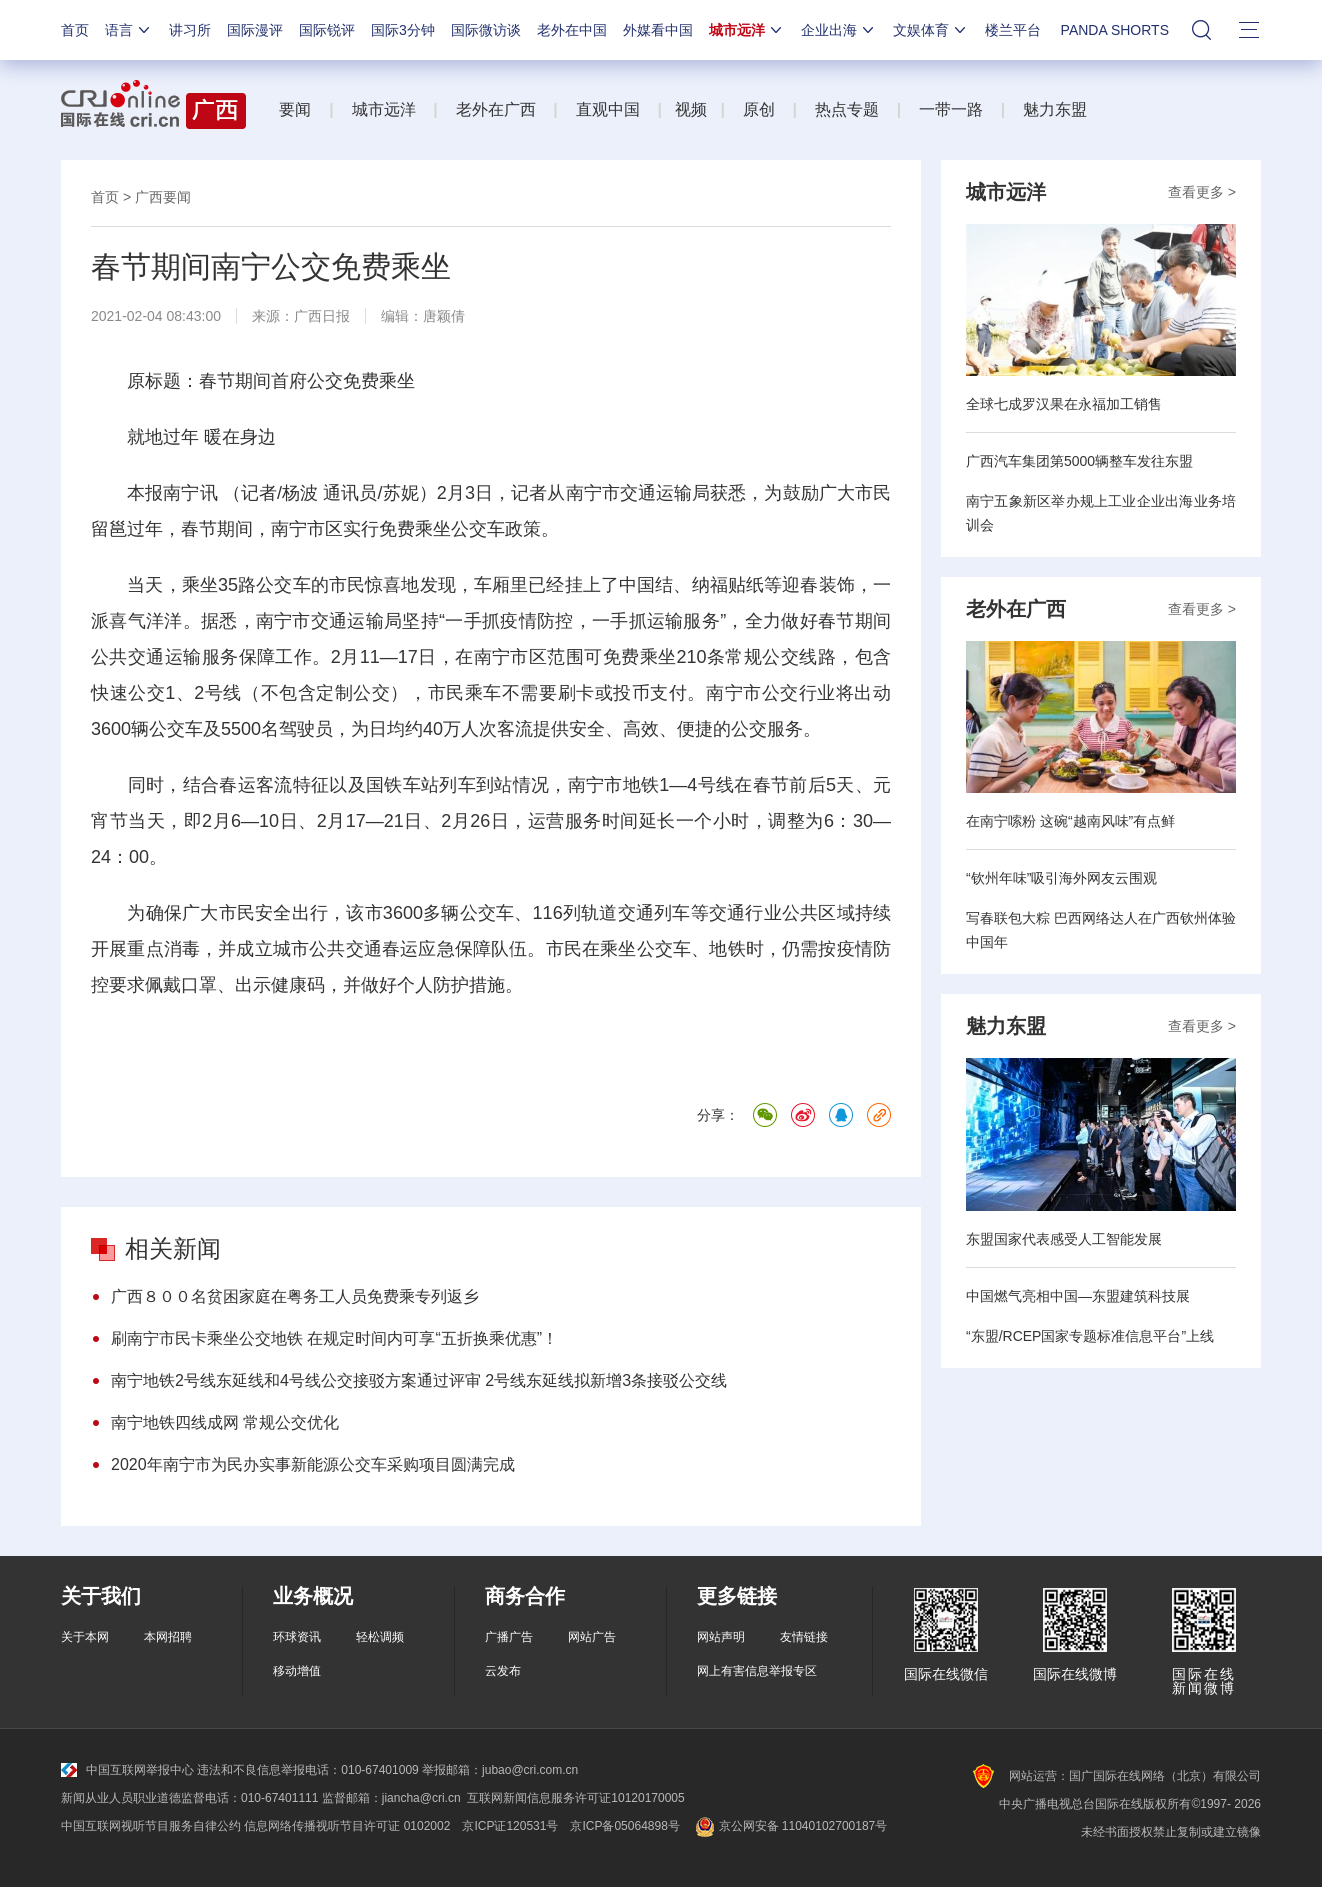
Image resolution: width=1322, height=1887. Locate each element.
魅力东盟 (1055, 109)
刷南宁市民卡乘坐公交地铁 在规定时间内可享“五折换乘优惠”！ (334, 1338)
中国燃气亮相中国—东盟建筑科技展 (1078, 1296)
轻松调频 (380, 1637)
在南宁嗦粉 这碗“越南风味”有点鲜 (1070, 821)
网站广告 (592, 1637)
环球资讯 (297, 1637)
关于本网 (85, 1637)
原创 (759, 109)
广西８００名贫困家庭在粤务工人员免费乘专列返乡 (295, 1296)
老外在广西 (496, 109)
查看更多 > (1202, 192)
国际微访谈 (486, 30)
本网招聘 (168, 1637)
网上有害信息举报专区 (757, 1671)
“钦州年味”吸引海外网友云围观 (1061, 878)
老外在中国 (572, 30)
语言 (129, 30)
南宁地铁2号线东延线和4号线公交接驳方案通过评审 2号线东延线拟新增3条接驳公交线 (419, 1380)
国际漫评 (255, 30)
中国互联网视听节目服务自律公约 (151, 1826)
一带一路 (951, 109)
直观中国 (608, 109)
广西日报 (322, 316)
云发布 (503, 1671)
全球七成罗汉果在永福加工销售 (1064, 404)
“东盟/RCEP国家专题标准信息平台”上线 (1090, 1336)
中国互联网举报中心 (127, 1770)
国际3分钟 (403, 30)
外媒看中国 (658, 30)
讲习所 (190, 30)
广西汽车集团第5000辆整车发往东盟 (1079, 461)
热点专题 (847, 109)
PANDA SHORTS (1115, 30)
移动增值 (297, 1671)
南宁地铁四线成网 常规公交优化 (225, 1422)
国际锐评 (327, 30)
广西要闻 (163, 197)
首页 (75, 30)
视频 (691, 109)
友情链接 (804, 1637)
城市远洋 (747, 30)
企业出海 (839, 30)
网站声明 (721, 1637)
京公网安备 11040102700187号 (789, 1826)
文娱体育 (931, 30)
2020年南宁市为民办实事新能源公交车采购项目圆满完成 (313, 1464)
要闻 (295, 109)
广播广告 (509, 1637)
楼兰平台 (1013, 30)
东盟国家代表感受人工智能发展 (1064, 1239)
